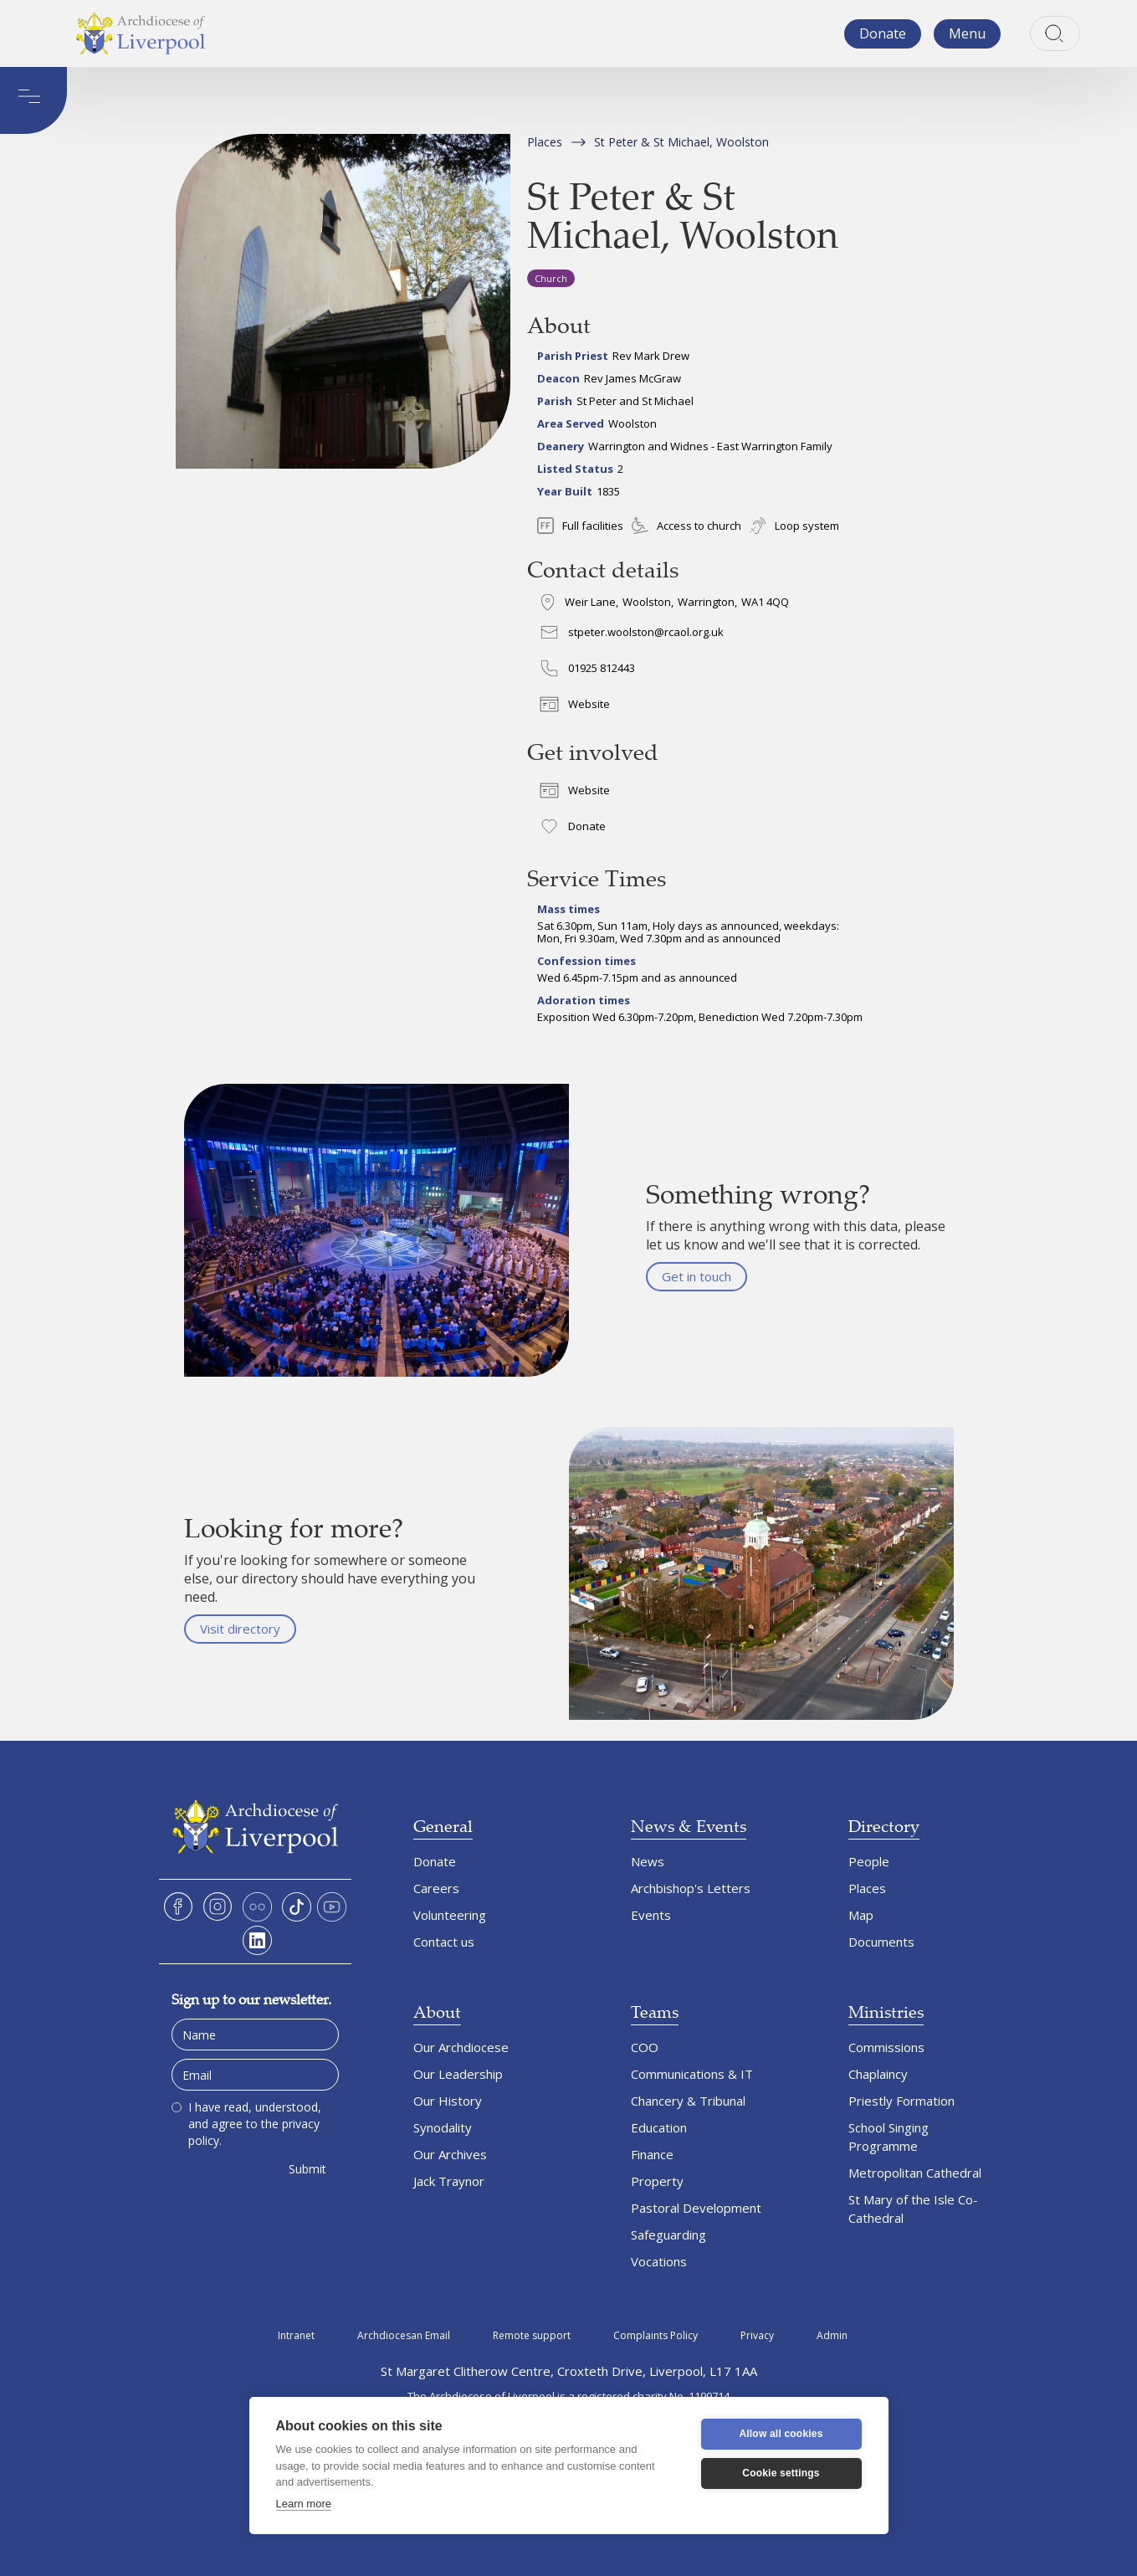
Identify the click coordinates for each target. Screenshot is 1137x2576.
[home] (140, 33)
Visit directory (240, 1628)
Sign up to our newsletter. (251, 1999)
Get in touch (696, 1276)
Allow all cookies (780, 2434)
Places (544, 142)
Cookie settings (780, 2473)
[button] (967, 34)
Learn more (303, 2503)
